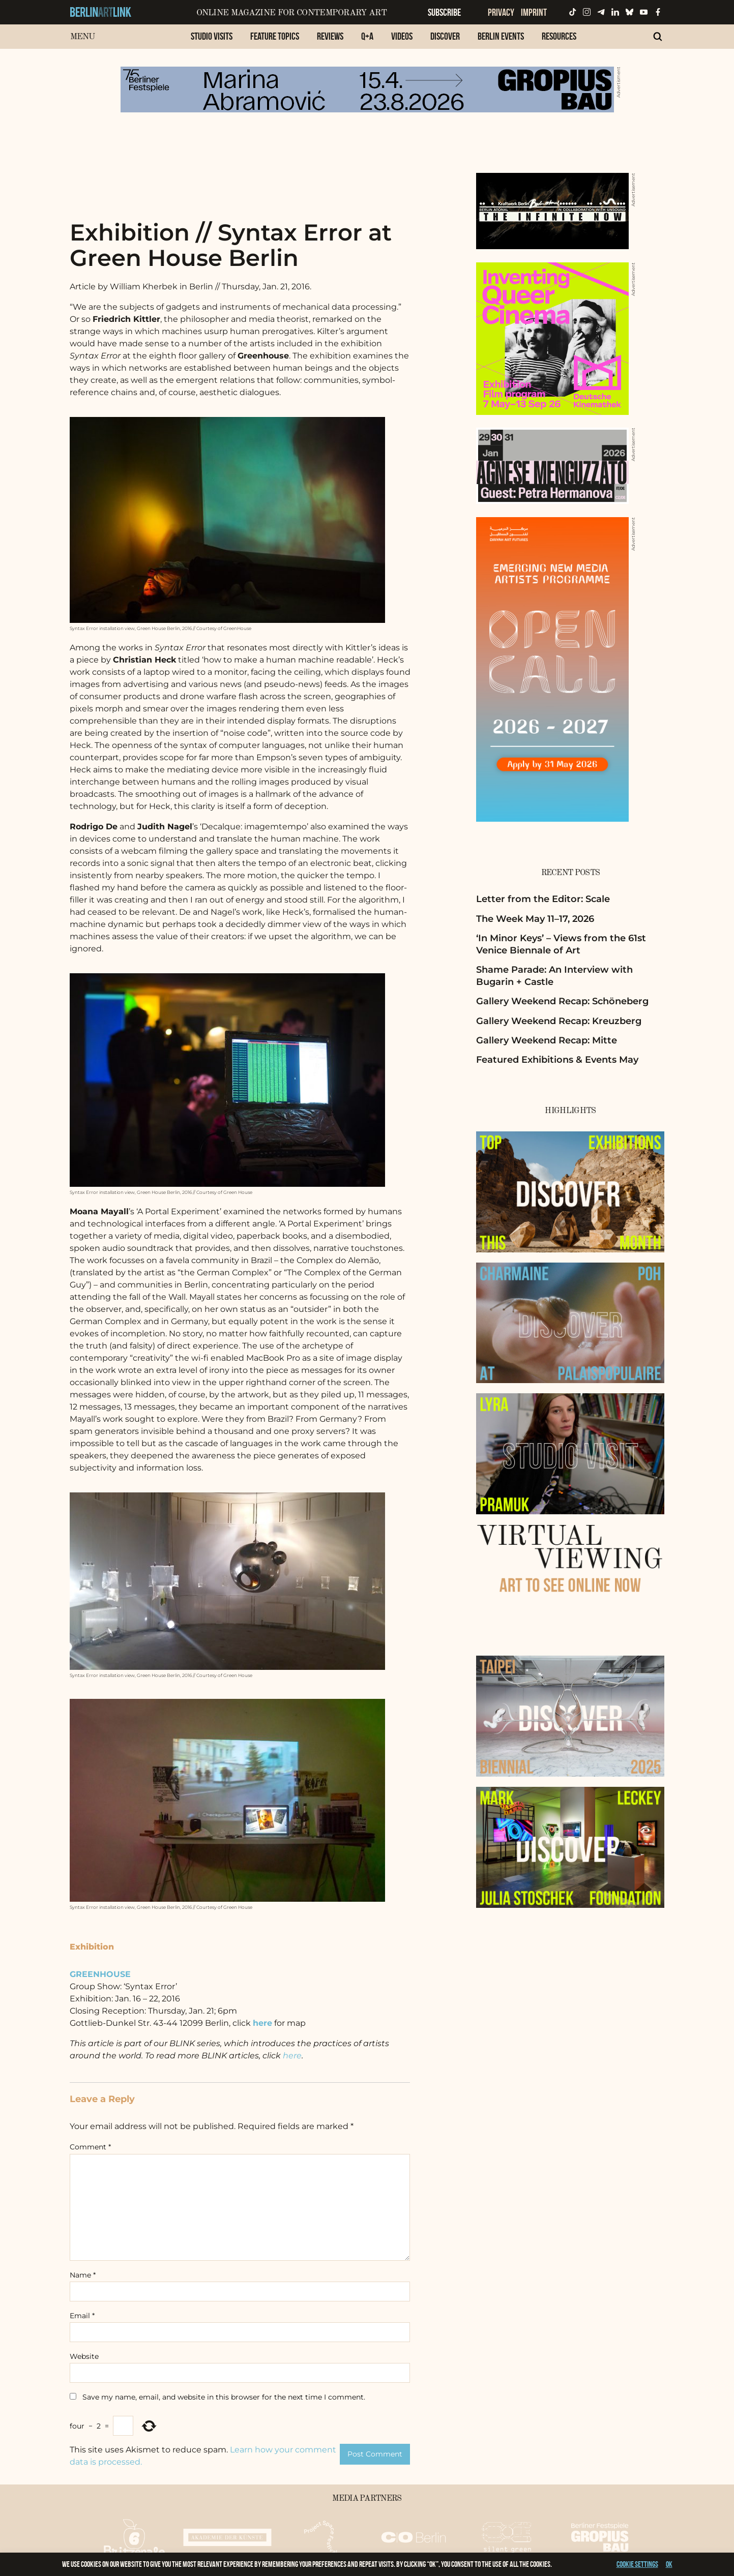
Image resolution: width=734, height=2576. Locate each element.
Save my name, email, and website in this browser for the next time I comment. (223, 2397)
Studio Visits (211, 36)
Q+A (367, 36)
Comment (90, 2146)
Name (83, 2275)
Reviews (330, 36)
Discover (445, 36)
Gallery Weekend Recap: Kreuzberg (558, 1021)
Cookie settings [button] (637, 2564)
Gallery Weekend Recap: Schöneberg (562, 1001)
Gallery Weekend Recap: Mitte (546, 1040)
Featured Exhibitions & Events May (557, 1059)
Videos (402, 36)
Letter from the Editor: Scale (543, 899)
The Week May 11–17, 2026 (535, 918)
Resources (559, 36)
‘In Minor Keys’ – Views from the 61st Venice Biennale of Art (561, 944)
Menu (82, 37)
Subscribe (444, 12)
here (292, 2055)
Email (82, 2315)
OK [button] (669, 2564)
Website (84, 2356)
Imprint (534, 12)
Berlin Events (501, 36)
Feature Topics (274, 36)
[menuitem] (212, 41)
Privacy (501, 12)
